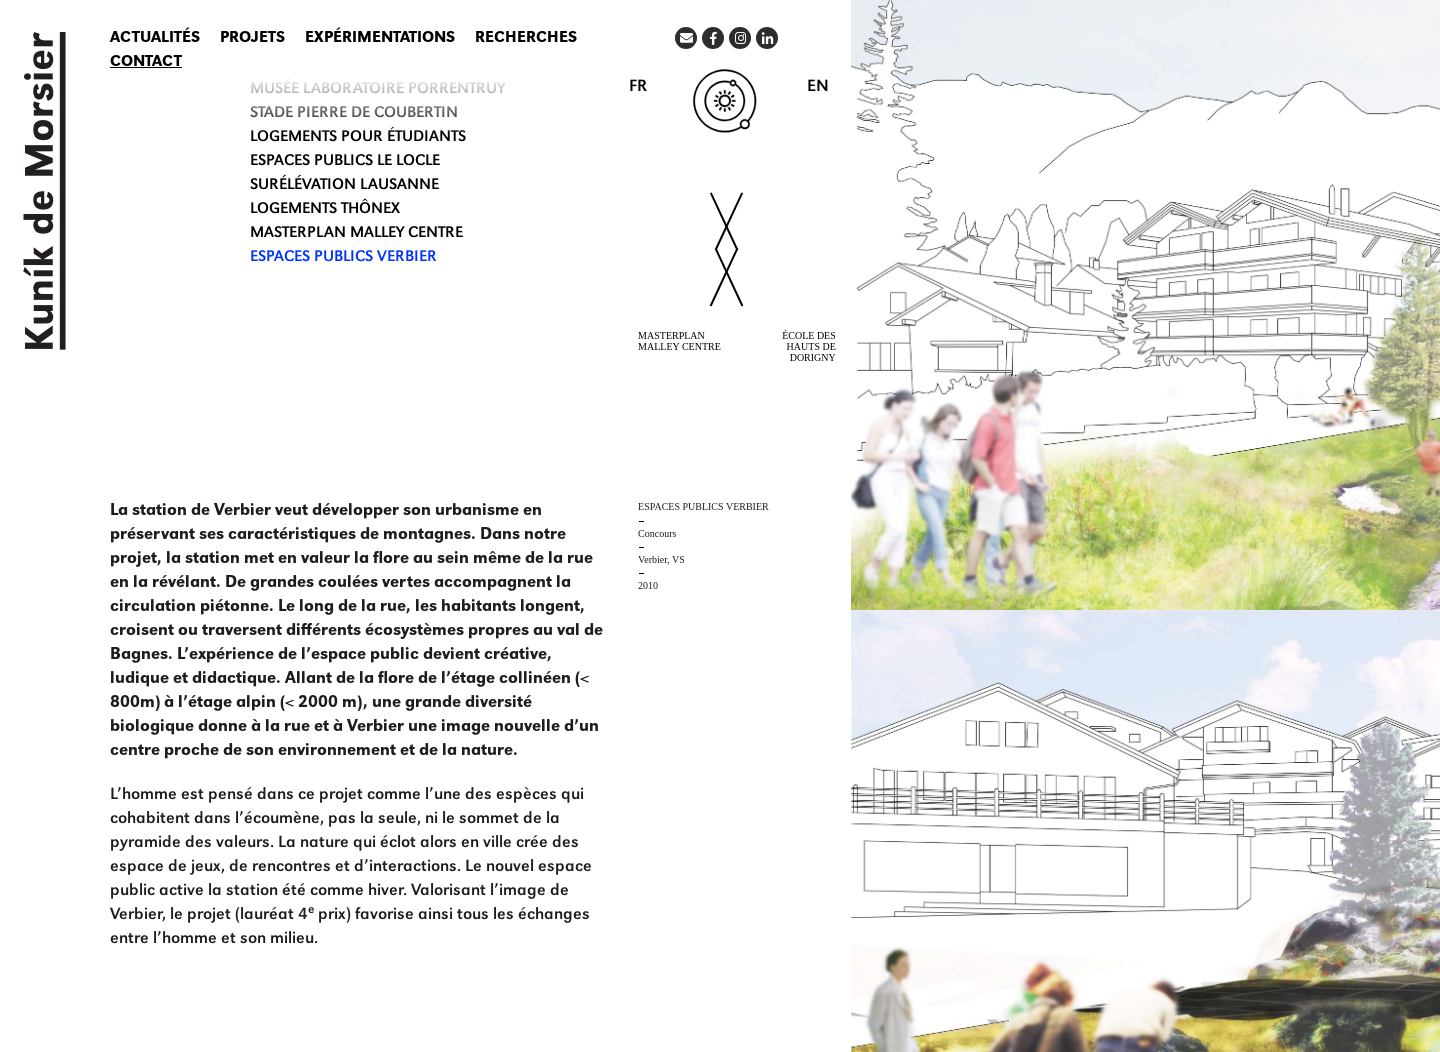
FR (638, 87)
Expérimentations (380, 39)
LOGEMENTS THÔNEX (325, 210)
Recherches (526, 39)
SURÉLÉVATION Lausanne (344, 186)
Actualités (155, 39)
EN (818, 87)
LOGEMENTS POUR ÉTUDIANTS (358, 138)
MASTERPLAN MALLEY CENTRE (356, 234)
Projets (252, 39)
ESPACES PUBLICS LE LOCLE (345, 162)
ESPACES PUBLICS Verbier (343, 258)
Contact (146, 63)
